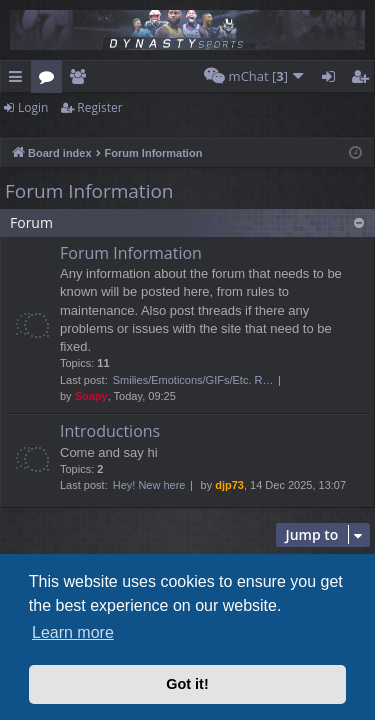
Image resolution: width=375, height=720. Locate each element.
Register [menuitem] (364, 80)
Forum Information (89, 191)
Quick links (19, 80)
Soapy (91, 396)
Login (33, 107)
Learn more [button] (73, 632)
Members (81, 80)
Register (99, 107)
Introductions (110, 431)
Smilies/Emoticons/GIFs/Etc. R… (193, 380)
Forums (50, 80)
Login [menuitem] (332, 80)
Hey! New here (149, 485)
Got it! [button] (187, 684)
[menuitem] (254, 76)
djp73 (229, 485)
